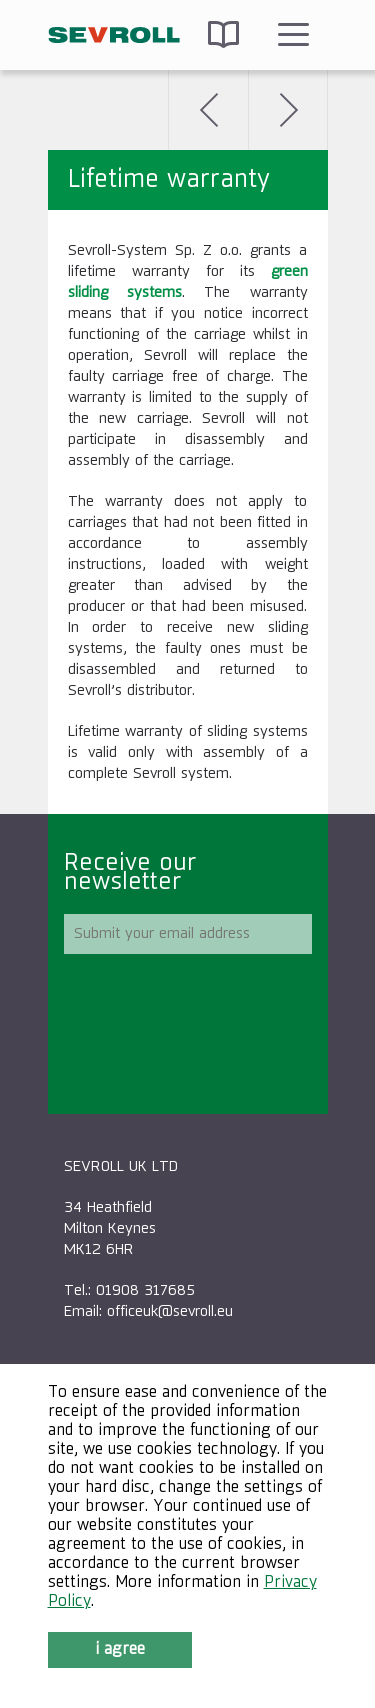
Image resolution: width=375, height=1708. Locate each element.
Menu (293, 35)
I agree (120, 1650)
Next (288, 110)
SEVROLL (114, 35)
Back (208, 110)
